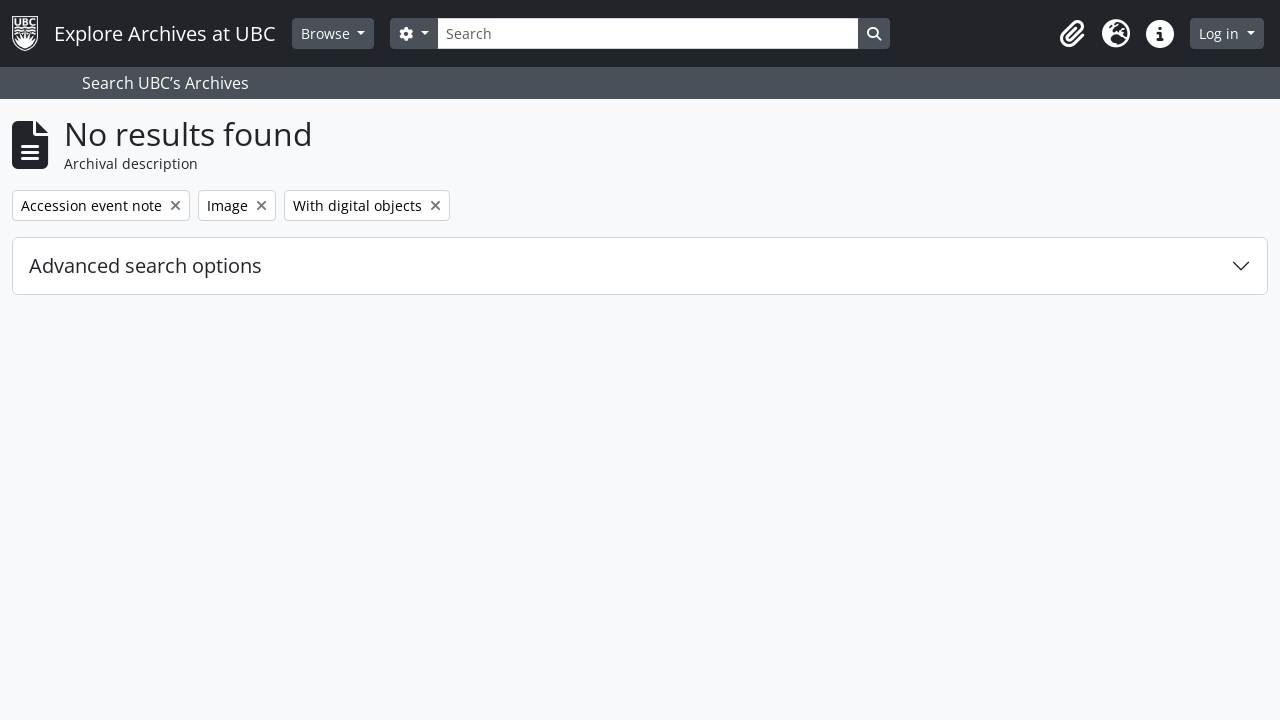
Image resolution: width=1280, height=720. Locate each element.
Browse (327, 33)
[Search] (648, 33)
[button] (1072, 34)
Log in (1221, 33)
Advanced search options (145, 265)
